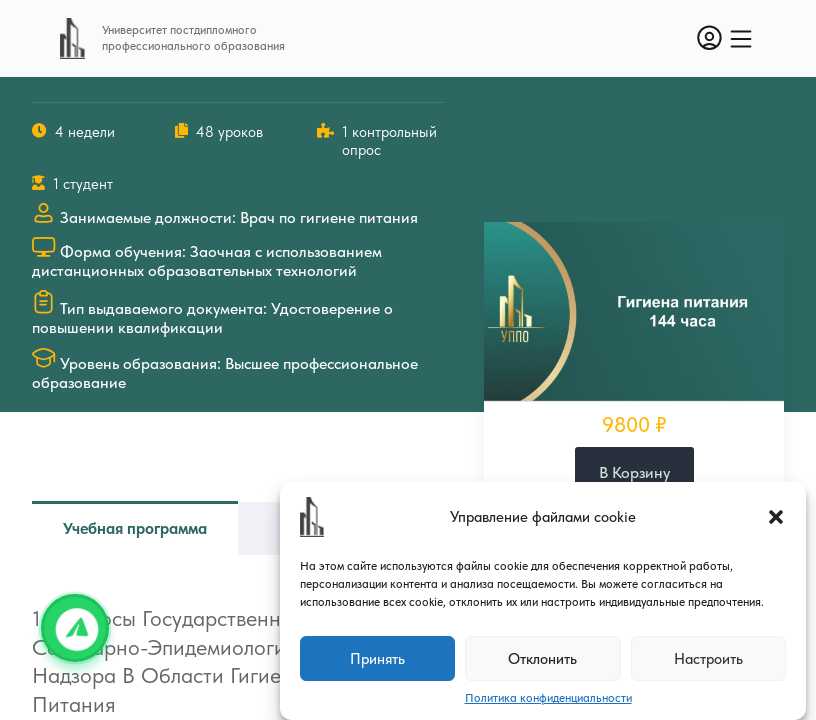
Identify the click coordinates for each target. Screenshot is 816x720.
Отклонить (542, 659)
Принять (377, 659)
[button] (776, 517)
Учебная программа (135, 528)
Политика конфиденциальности (548, 698)
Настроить (708, 659)
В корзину (634, 472)
